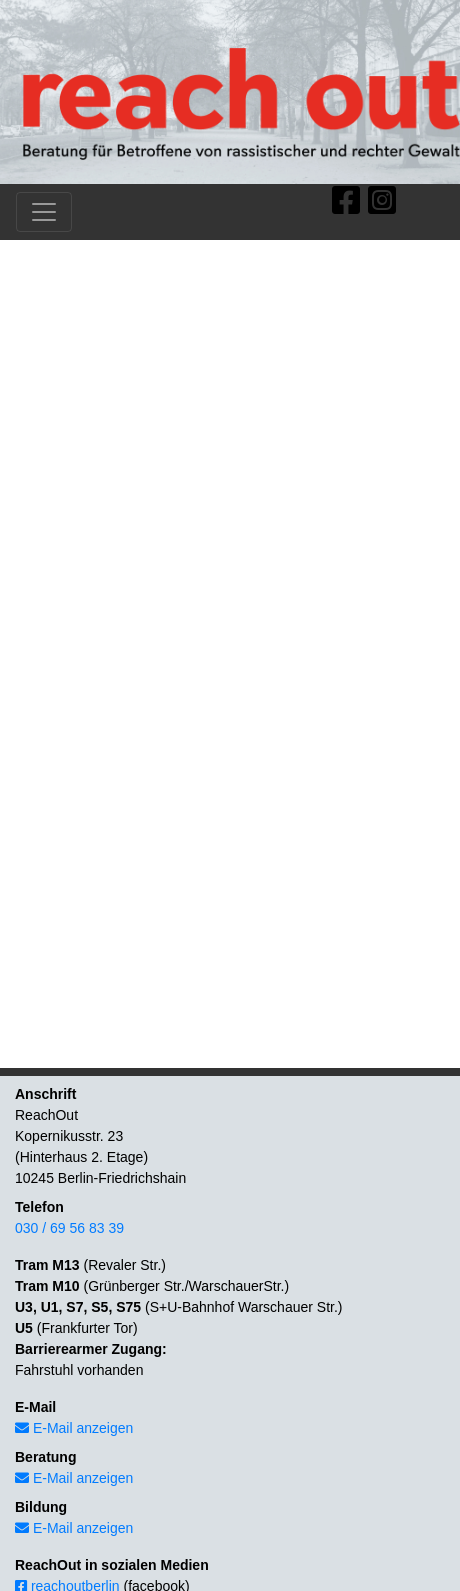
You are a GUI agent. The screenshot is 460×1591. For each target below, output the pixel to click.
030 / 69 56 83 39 (69, 1228)
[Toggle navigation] (44, 212)
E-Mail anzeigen (74, 1428)
